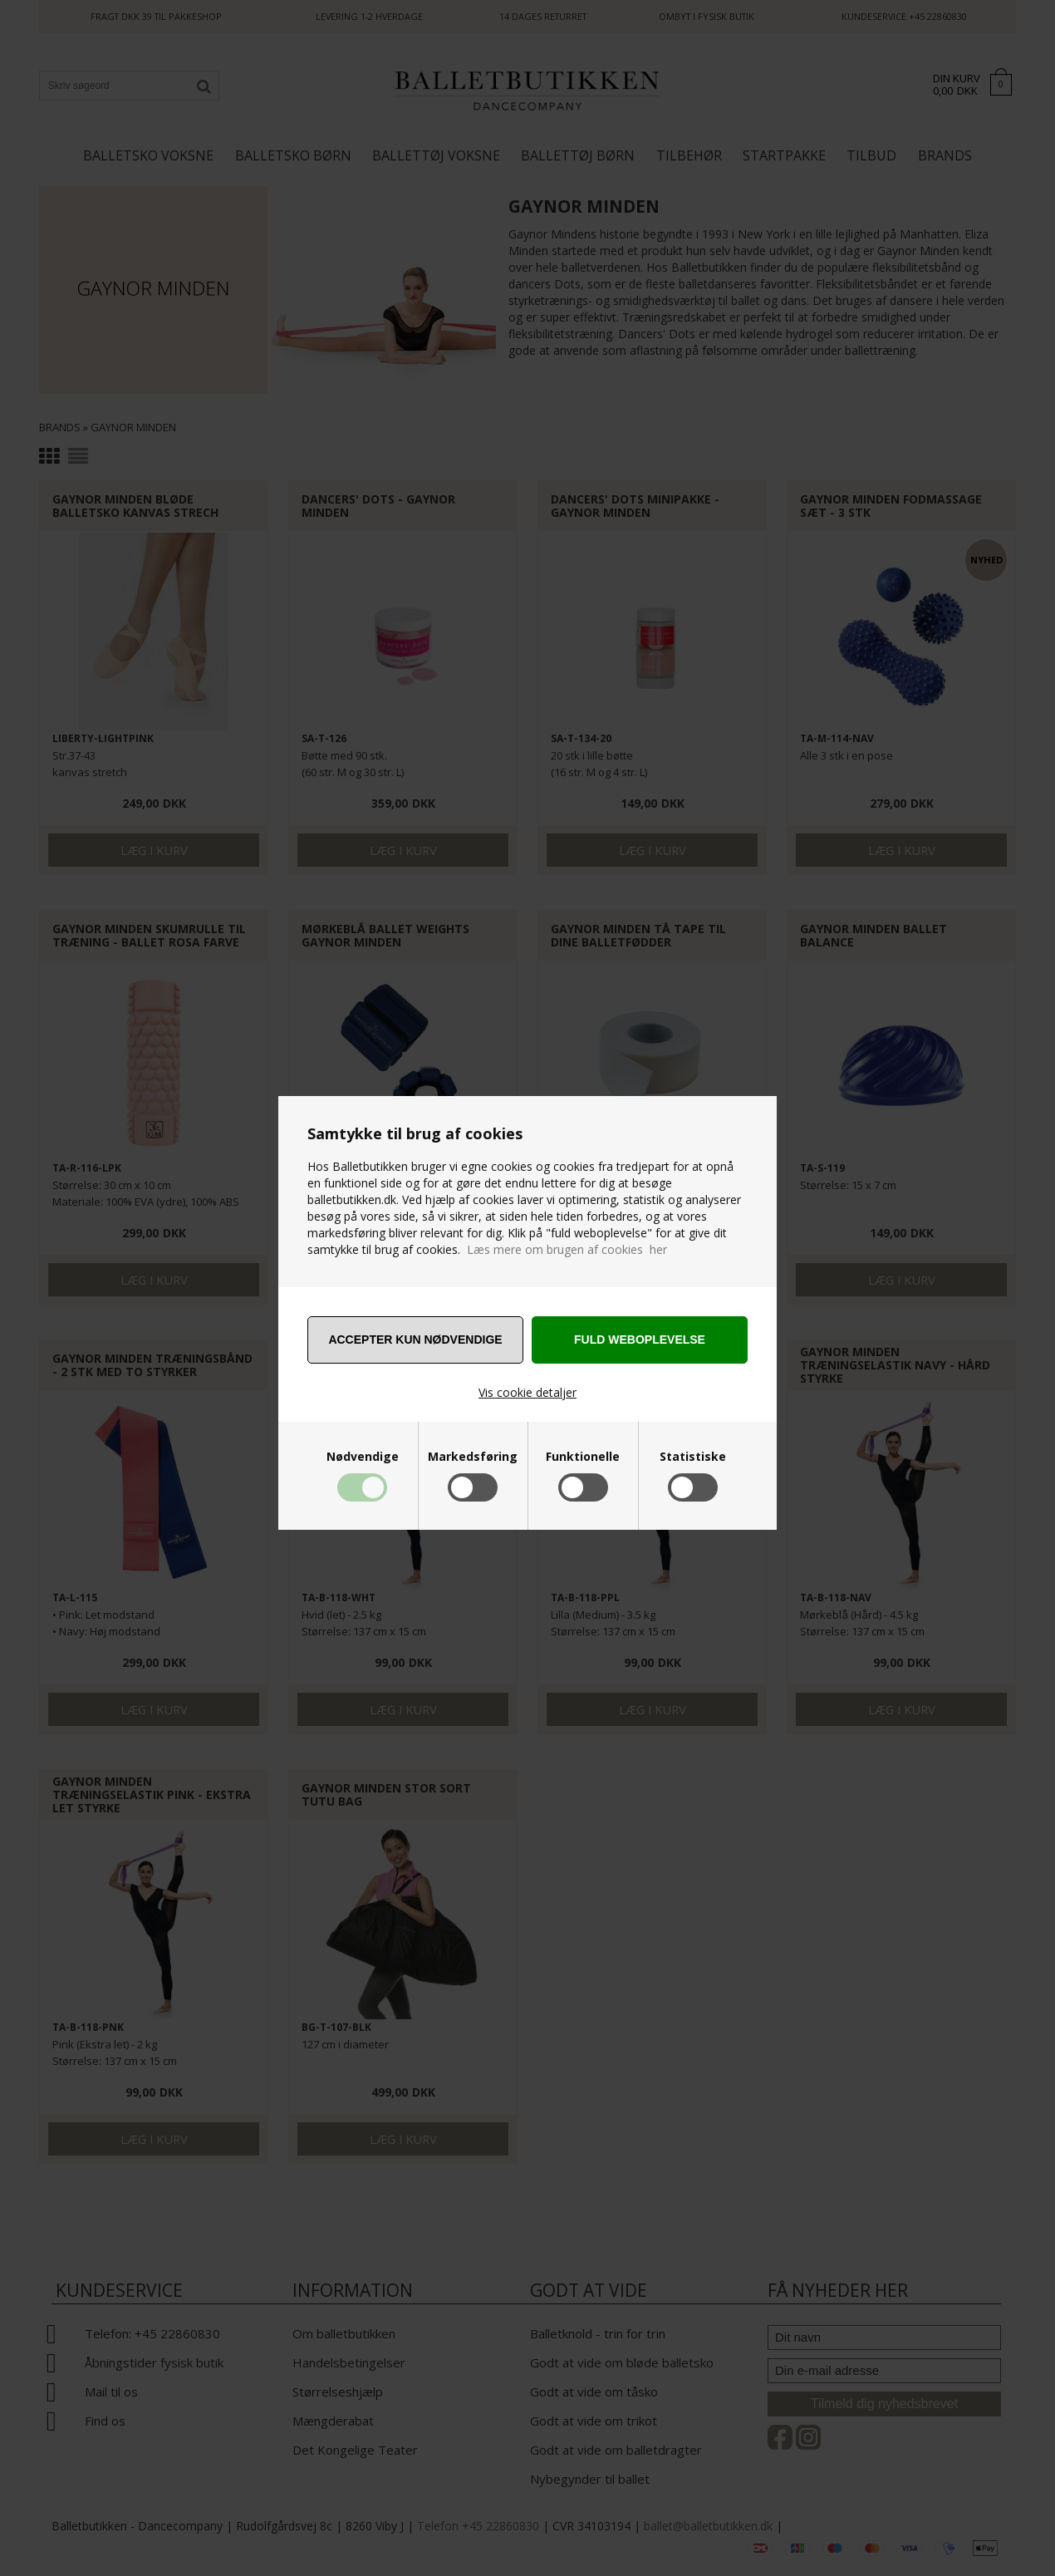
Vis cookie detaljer (527, 1392)
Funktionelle (583, 1457)
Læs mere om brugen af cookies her (567, 1249)
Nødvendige (362, 1457)
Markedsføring (473, 1457)
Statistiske (693, 1457)
